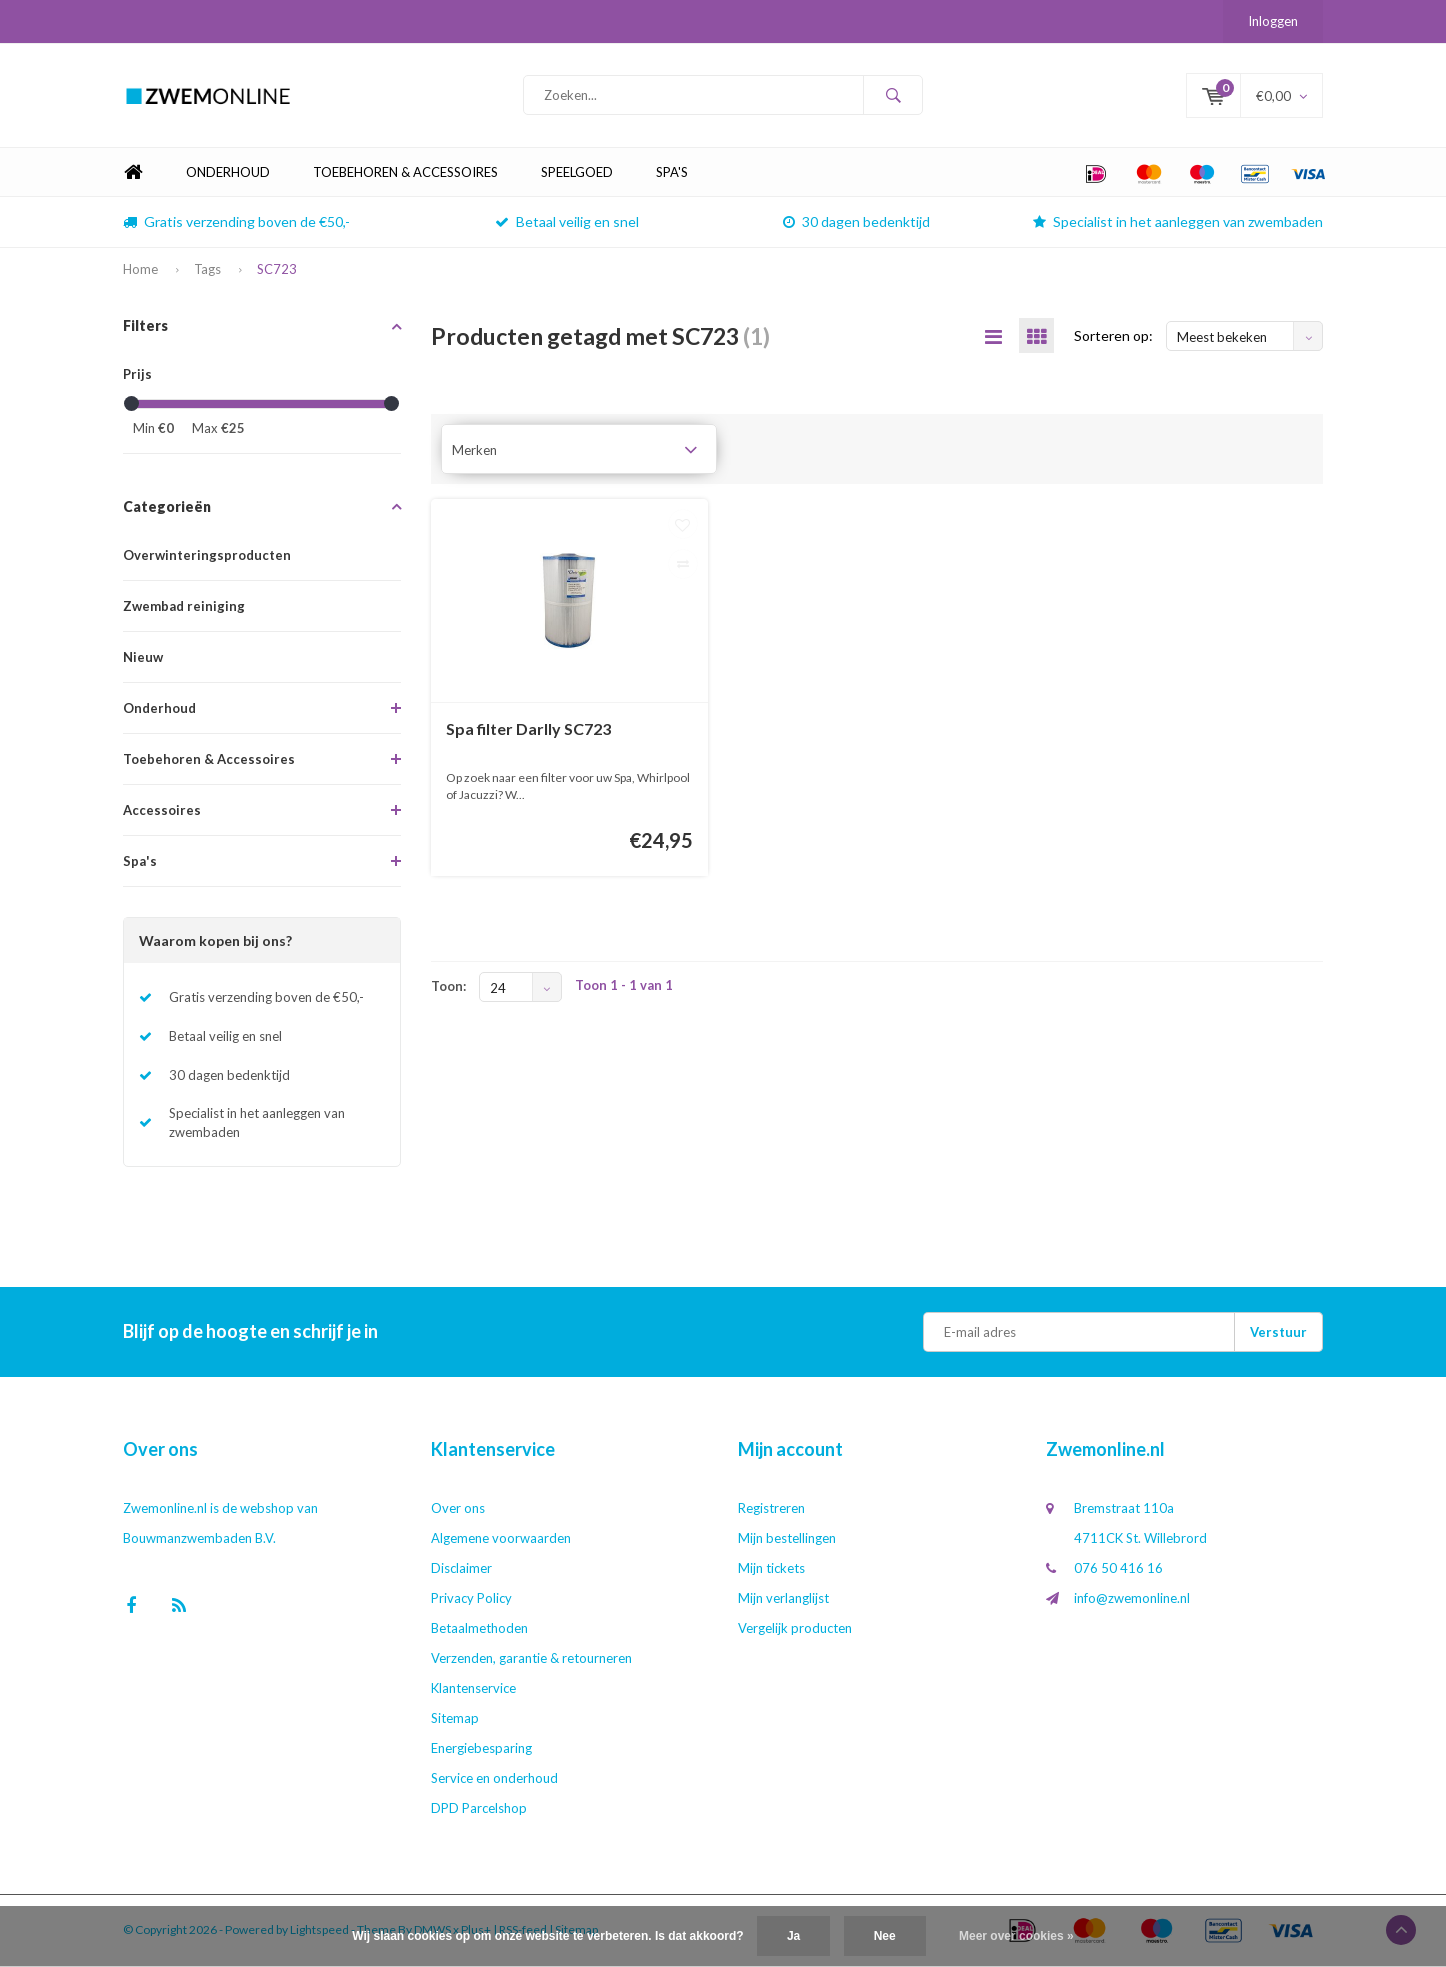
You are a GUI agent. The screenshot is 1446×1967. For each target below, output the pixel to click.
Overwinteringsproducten (207, 557)
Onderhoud (228, 174)
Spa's (672, 174)
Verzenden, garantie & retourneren (531, 1660)
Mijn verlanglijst (783, 1600)
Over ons (458, 1510)
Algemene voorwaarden (501, 1540)
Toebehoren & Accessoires (405, 174)
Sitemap (455, 1720)
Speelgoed (577, 174)
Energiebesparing (481, 1750)
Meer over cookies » (1016, 1936)
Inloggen (1273, 21)
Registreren (771, 1510)
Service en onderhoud (494, 1780)
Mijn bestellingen (787, 1540)
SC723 (277, 271)
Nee (885, 1936)
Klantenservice (473, 1690)
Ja (793, 1936)
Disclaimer (461, 1570)
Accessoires (162, 812)
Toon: (448, 988)
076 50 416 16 (1118, 1570)
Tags (207, 271)
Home (133, 174)
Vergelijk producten (795, 1630)
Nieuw (143, 659)
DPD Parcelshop (479, 1810)
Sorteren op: (1113, 337)
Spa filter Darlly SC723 (528, 730)
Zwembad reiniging (184, 608)
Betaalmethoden (479, 1630)
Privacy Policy (471, 1600)
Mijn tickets (771, 1570)
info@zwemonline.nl (1132, 1600)
